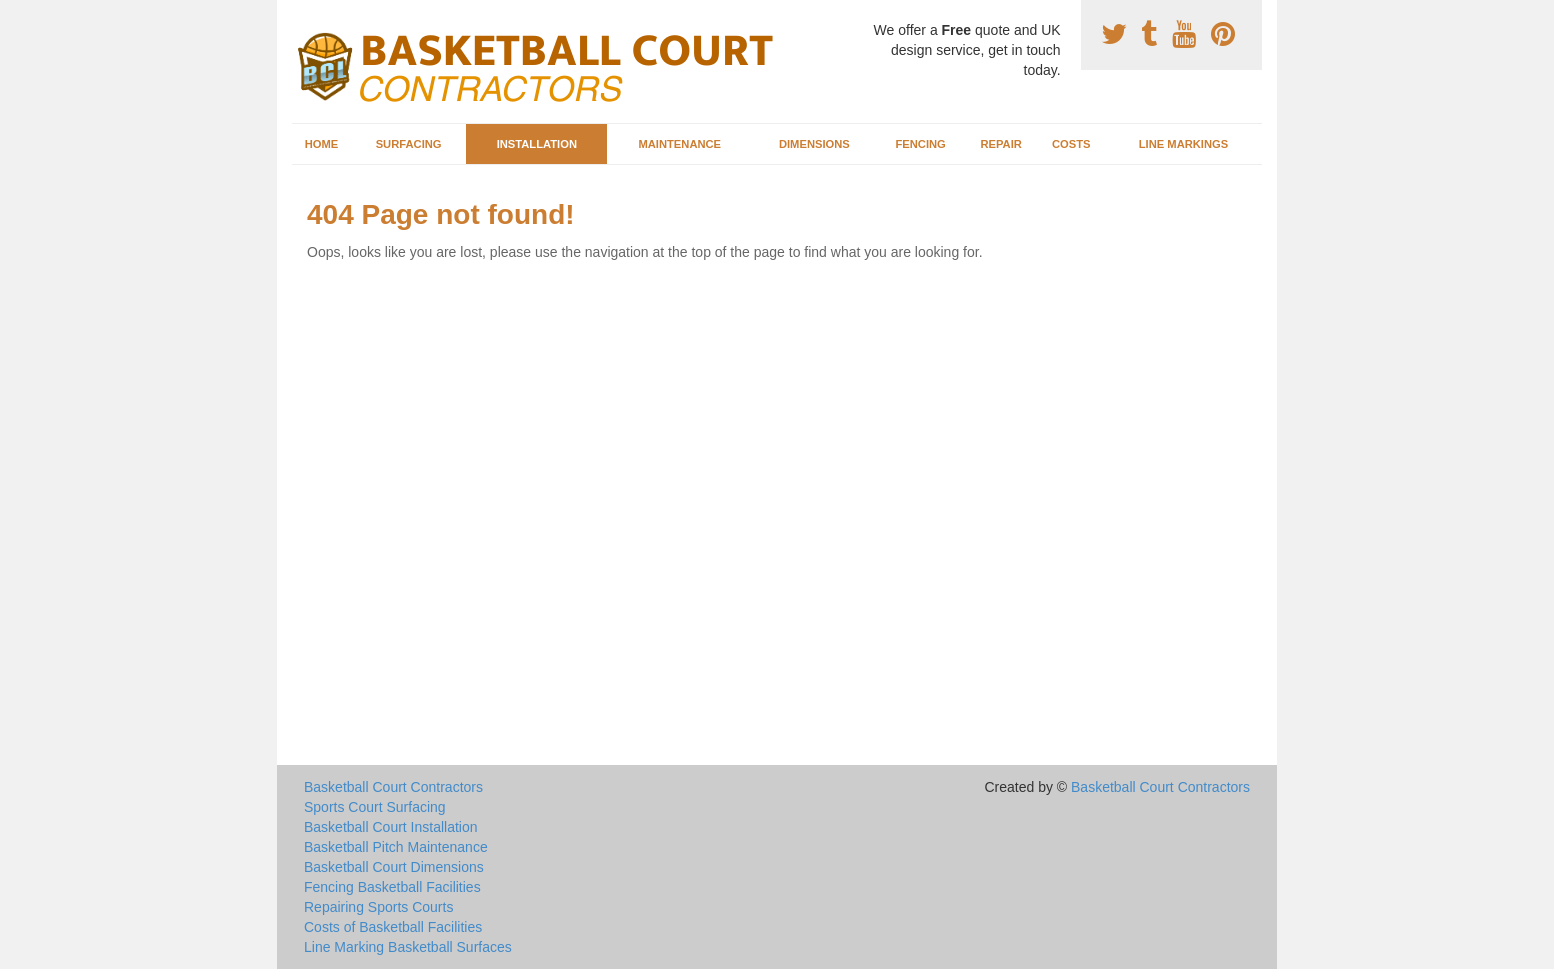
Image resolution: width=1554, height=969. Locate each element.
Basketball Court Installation (391, 827)
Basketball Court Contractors (393, 787)
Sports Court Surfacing (375, 807)
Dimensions (814, 144)
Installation (537, 144)
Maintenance (679, 144)
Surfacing (409, 144)
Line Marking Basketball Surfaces (408, 947)
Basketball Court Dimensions (394, 867)
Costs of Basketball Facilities (393, 927)
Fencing (920, 144)
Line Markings (1184, 144)
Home (322, 144)
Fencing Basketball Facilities (392, 887)
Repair (1000, 144)
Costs (1071, 144)
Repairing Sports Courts (378, 907)
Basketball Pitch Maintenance (396, 847)
